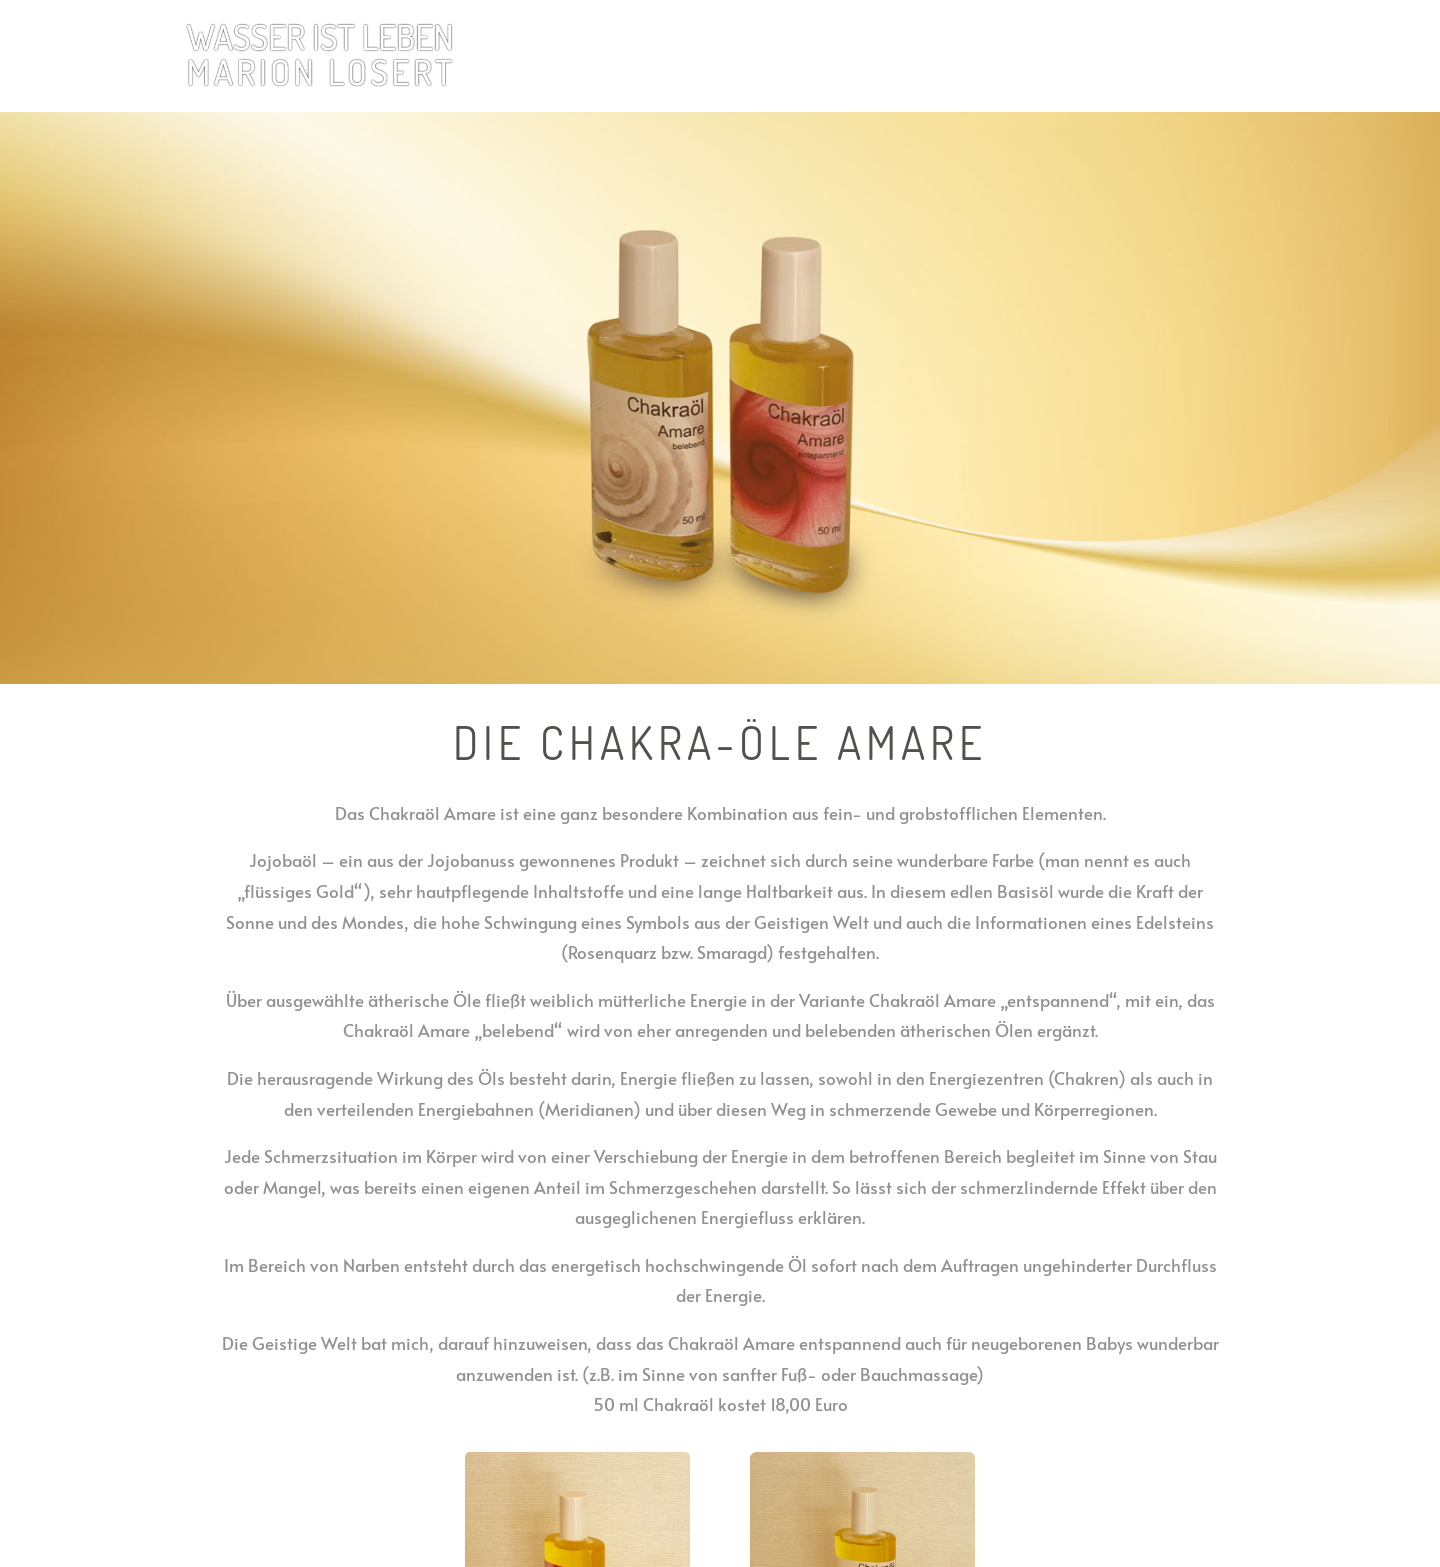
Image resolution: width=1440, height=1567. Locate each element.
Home (855, 57)
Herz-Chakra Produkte (974, 57)
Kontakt (1234, 57)
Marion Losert (1138, 57)
